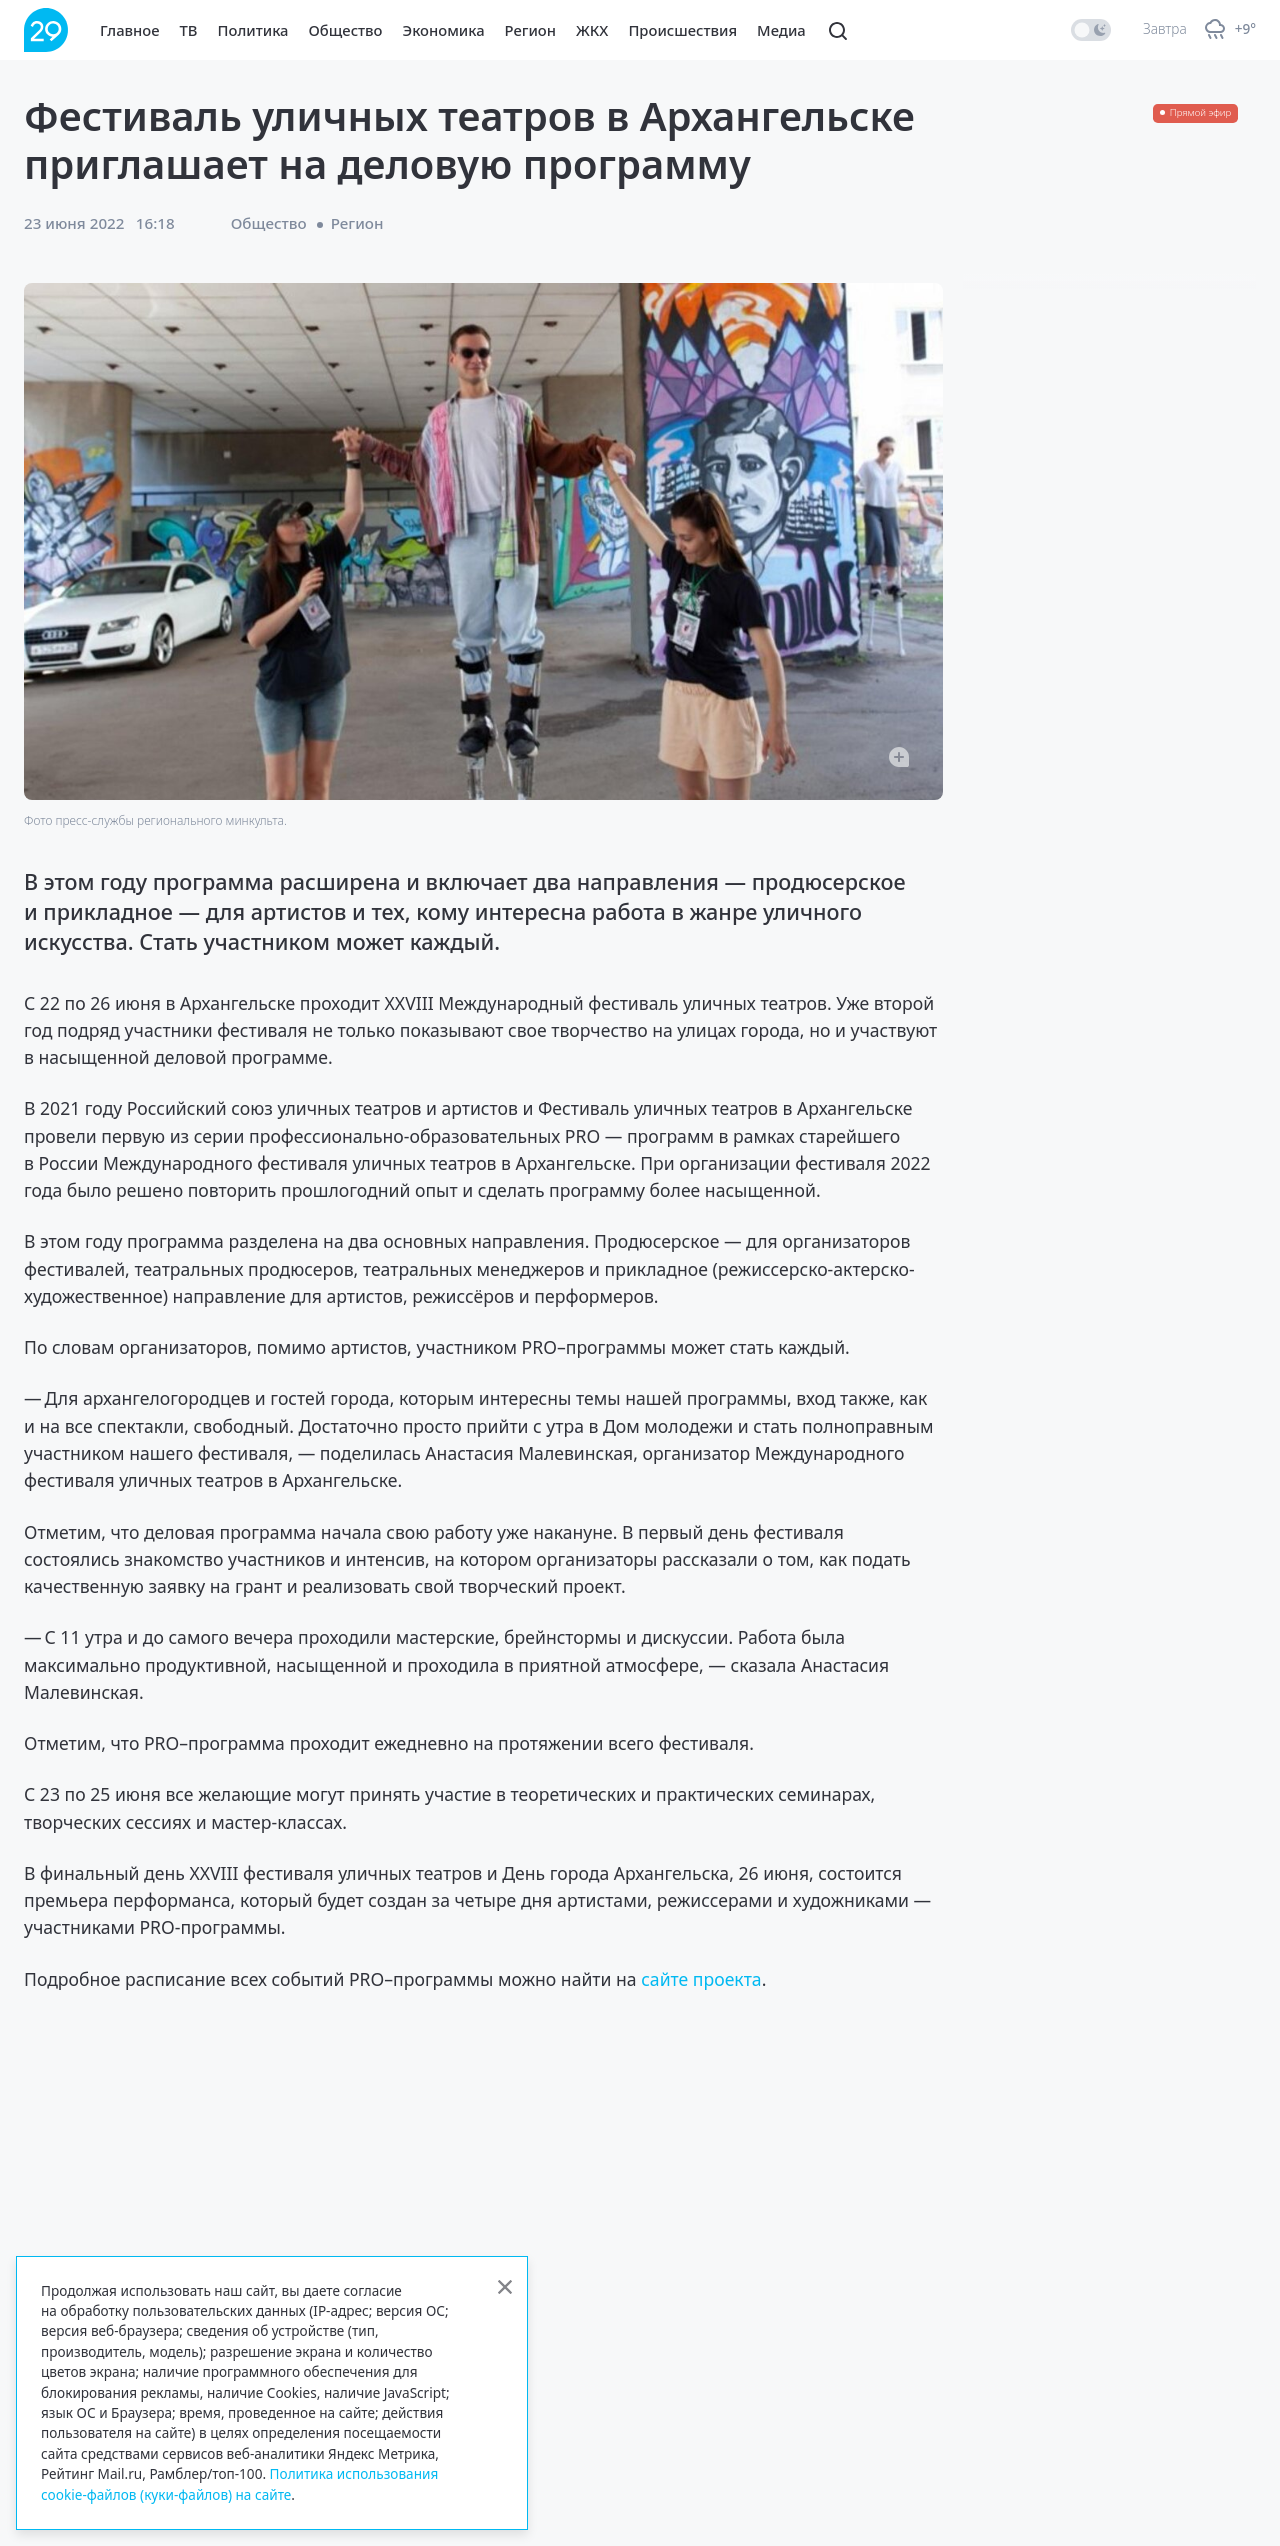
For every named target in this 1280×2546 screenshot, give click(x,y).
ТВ (189, 30)
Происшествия (682, 30)
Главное (130, 30)
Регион (530, 30)
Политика (253, 30)
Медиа (781, 30)
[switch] (1091, 30)
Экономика (444, 30)
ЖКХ (592, 30)
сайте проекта (701, 1979)
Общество (346, 30)
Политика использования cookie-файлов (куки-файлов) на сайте (239, 2483)
